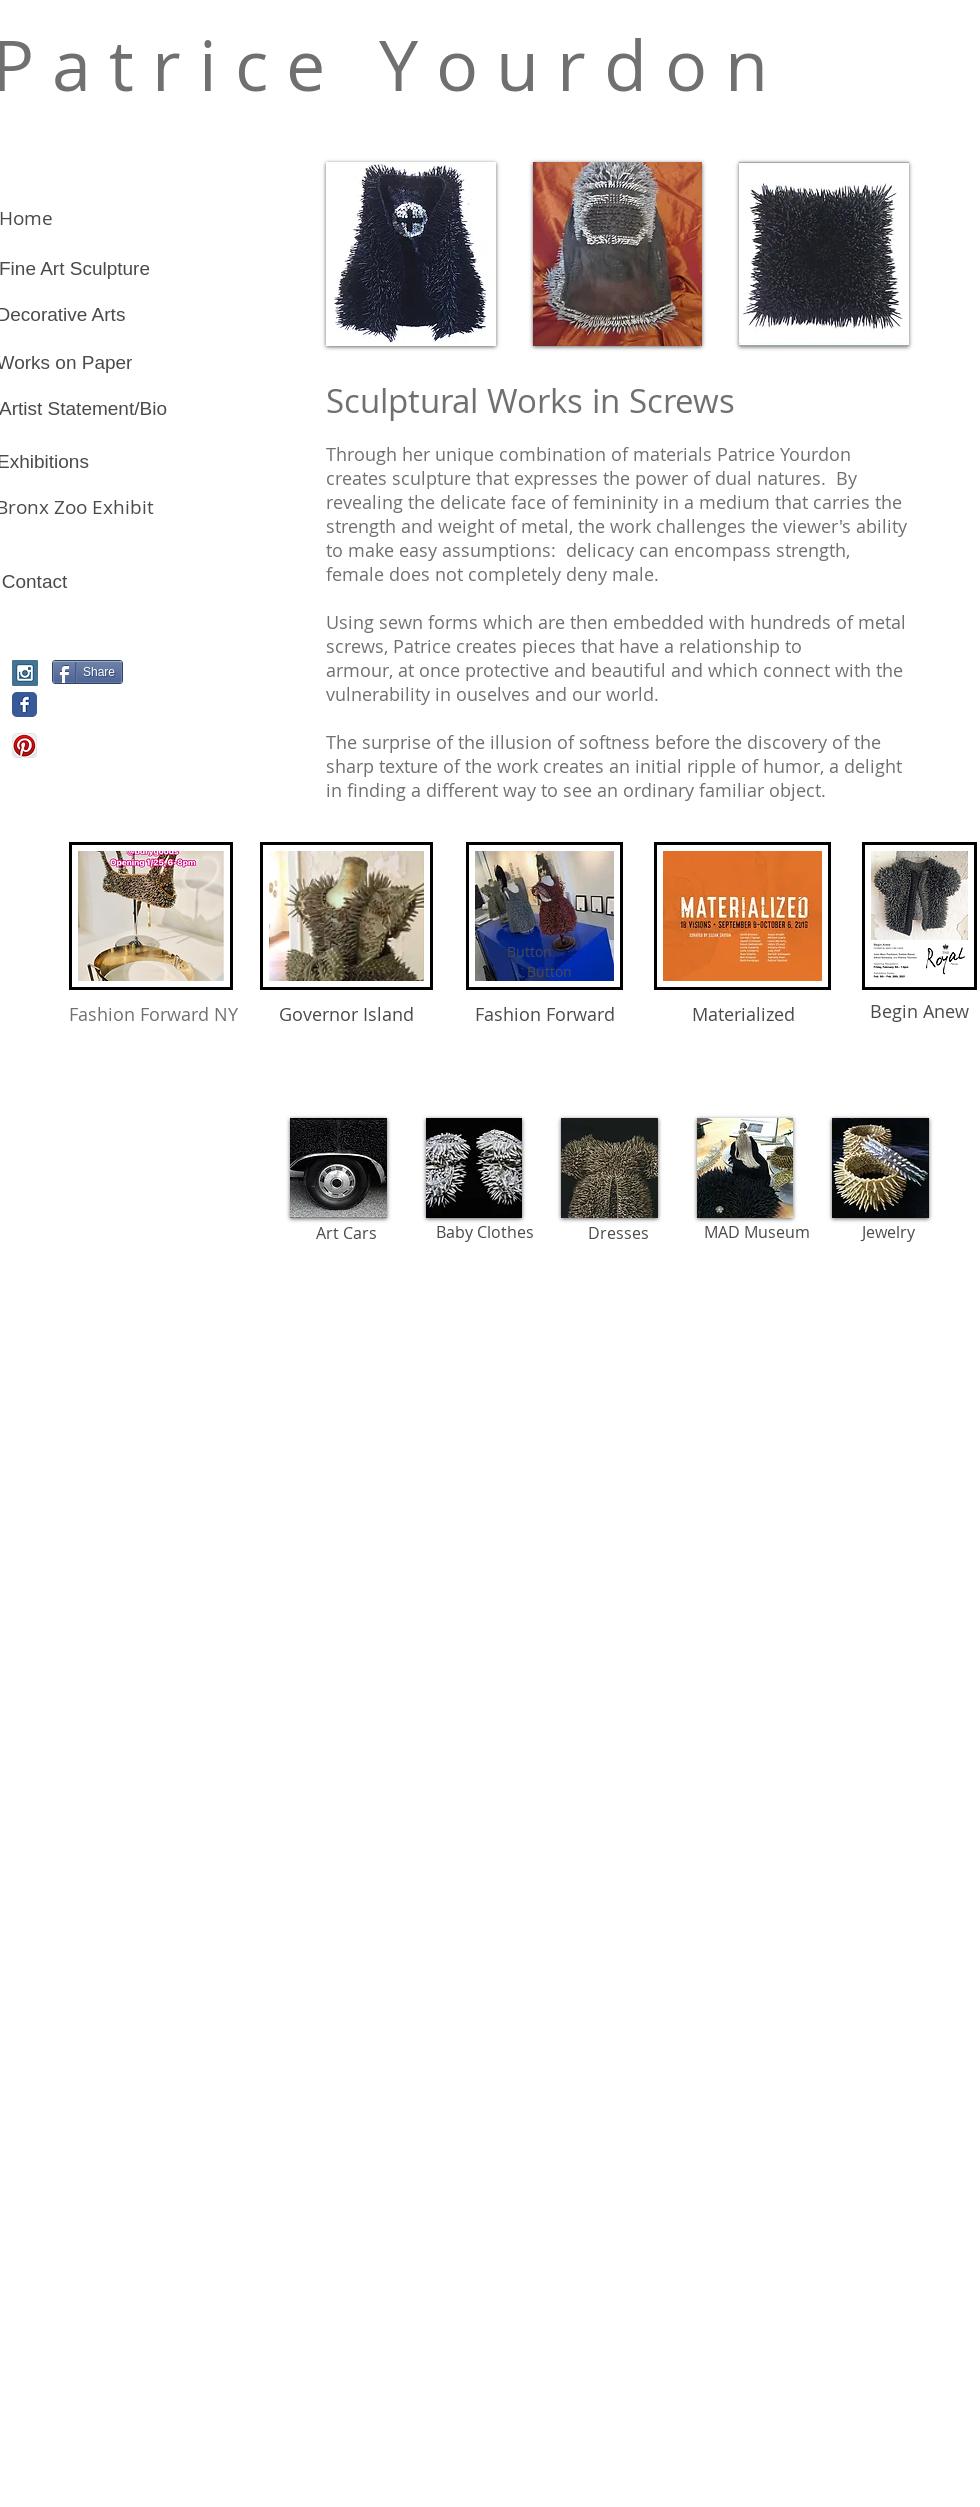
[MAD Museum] (757, 1232)
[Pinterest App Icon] (24, 745)
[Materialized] (743, 1015)
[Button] (549, 972)
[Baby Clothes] (485, 1232)
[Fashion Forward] (544, 1015)
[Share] (87, 672)
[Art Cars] (346, 1233)
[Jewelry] (888, 1232)
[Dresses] (618, 1233)
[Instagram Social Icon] (25, 673)
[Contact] (34, 582)
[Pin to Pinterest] (85, 706)
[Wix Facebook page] (24, 704)
